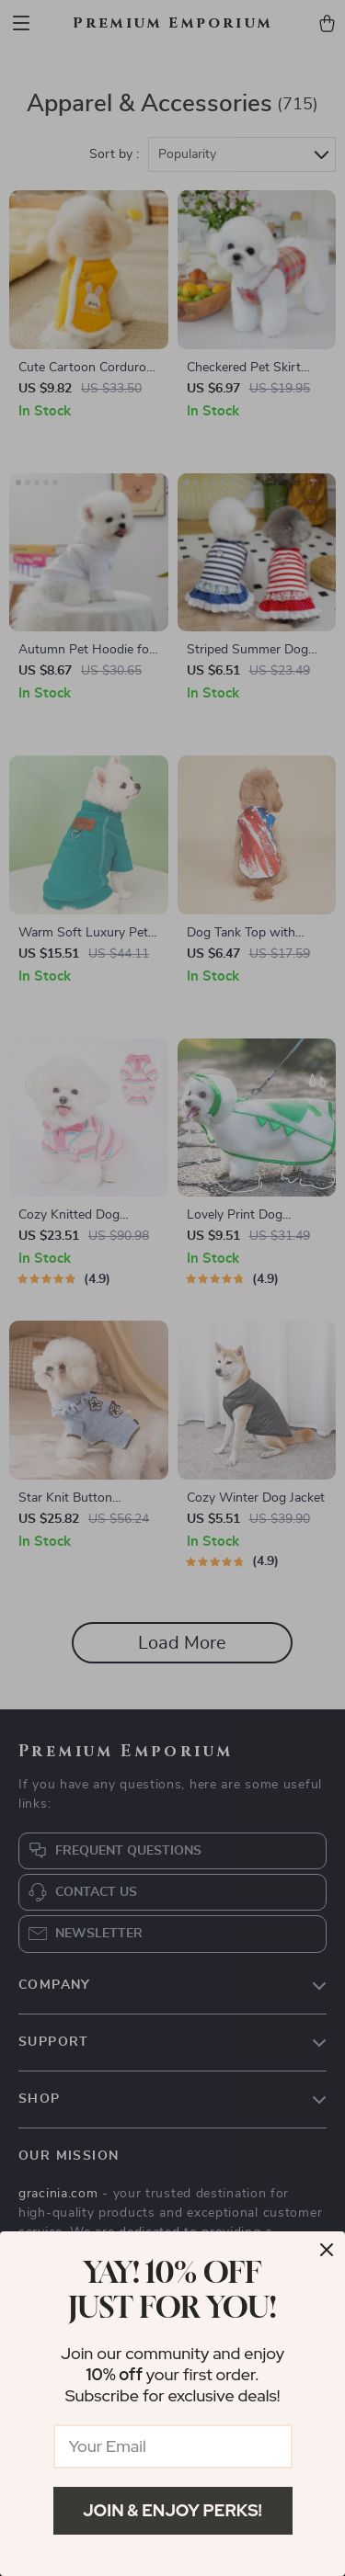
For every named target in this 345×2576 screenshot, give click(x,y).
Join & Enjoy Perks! (172, 2510)
